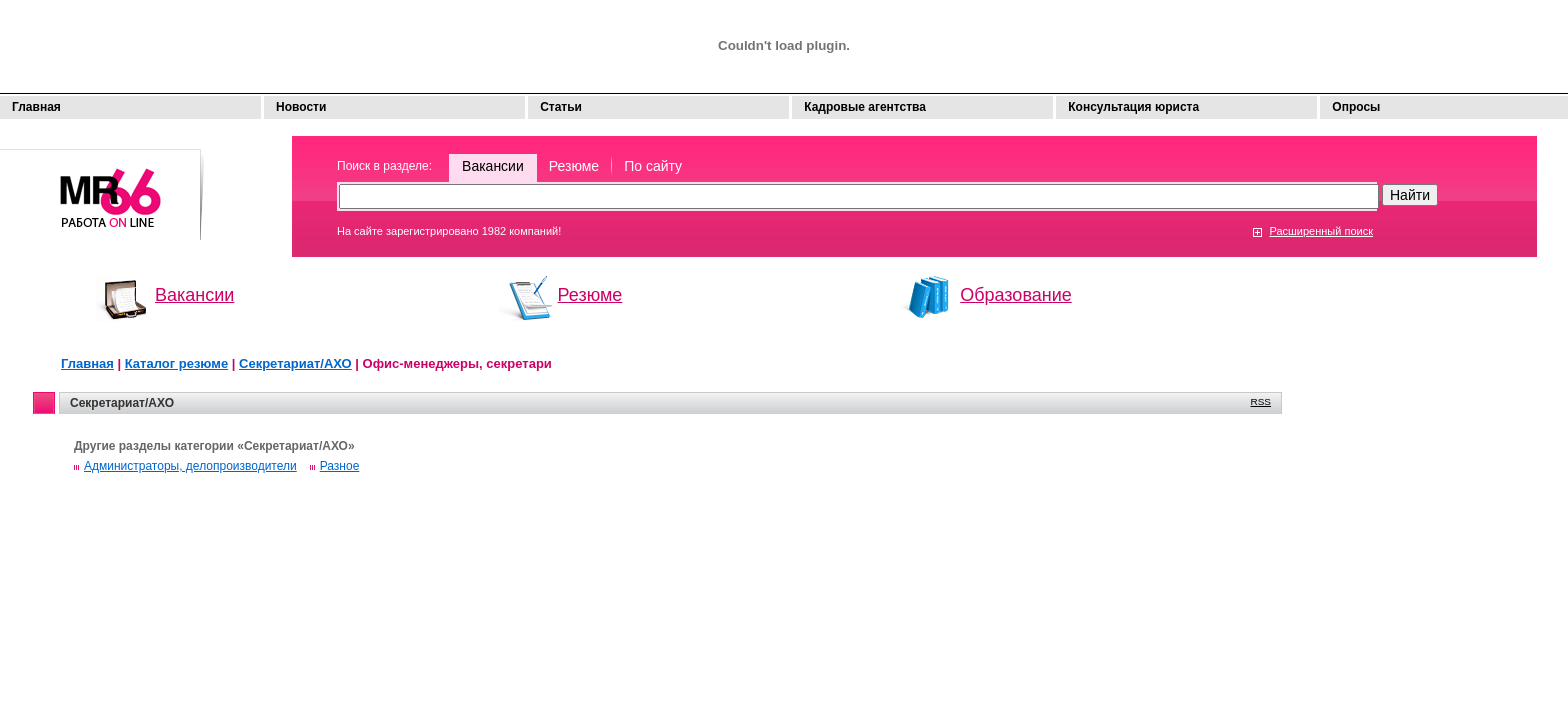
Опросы (1356, 107)
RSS (1261, 401)
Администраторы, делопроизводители (190, 466)
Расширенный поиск (1321, 231)
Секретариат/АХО (295, 363)
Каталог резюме (176, 363)
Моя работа (102, 185)
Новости (301, 107)
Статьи (561, 107)
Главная (36, 107)
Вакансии (493, 166)
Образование (1016, 295)
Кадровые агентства (865, 107)
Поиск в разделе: (384, 166)
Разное (340, 466)
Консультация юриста (1133, 107)
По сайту (653, 166)
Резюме (574, 166)
